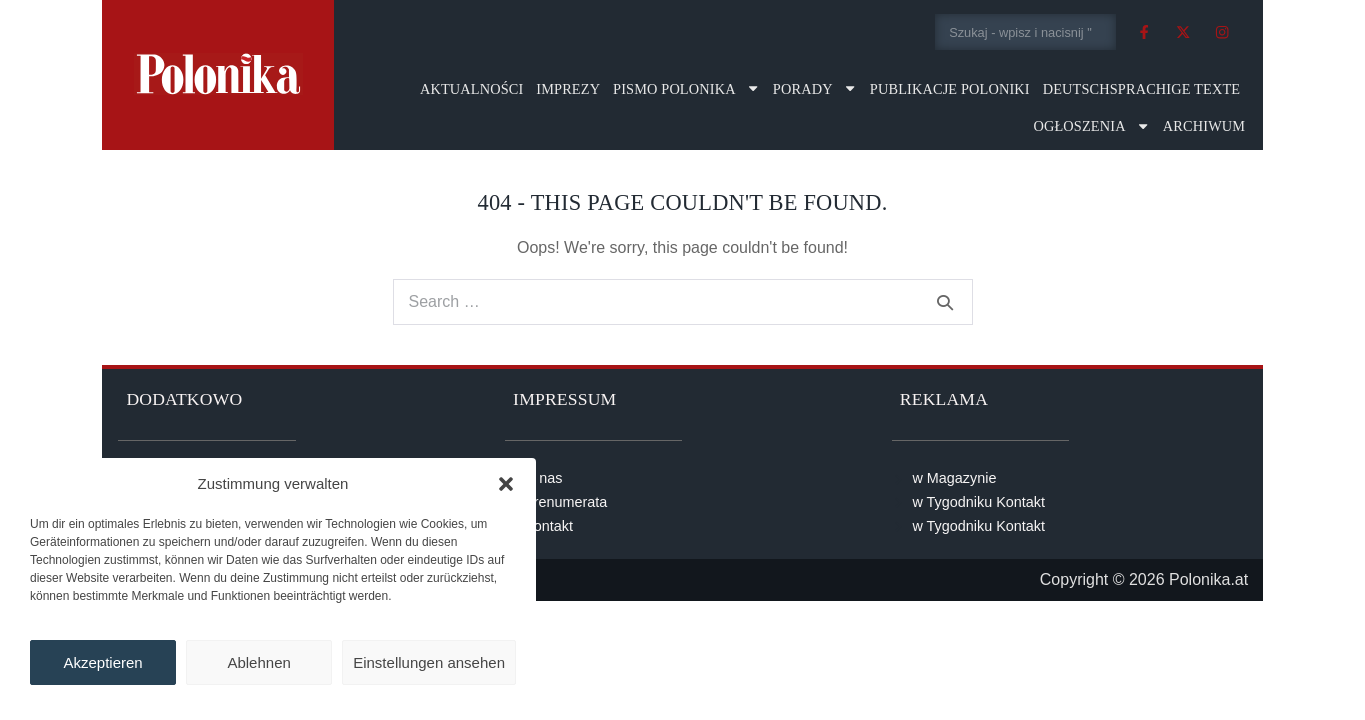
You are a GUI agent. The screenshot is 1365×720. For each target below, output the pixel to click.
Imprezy (568, 89)
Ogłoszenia (1091, 126)
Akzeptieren (102, 662)
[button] (506, 484)
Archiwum (1204, 126)
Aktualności (471, 89)
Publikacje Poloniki (950, 89)
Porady (815, 88)
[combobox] (1025, 32)
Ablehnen (258, 662)
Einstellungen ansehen (429, 662)
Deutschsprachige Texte (1142, 89)
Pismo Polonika (686, 88)
